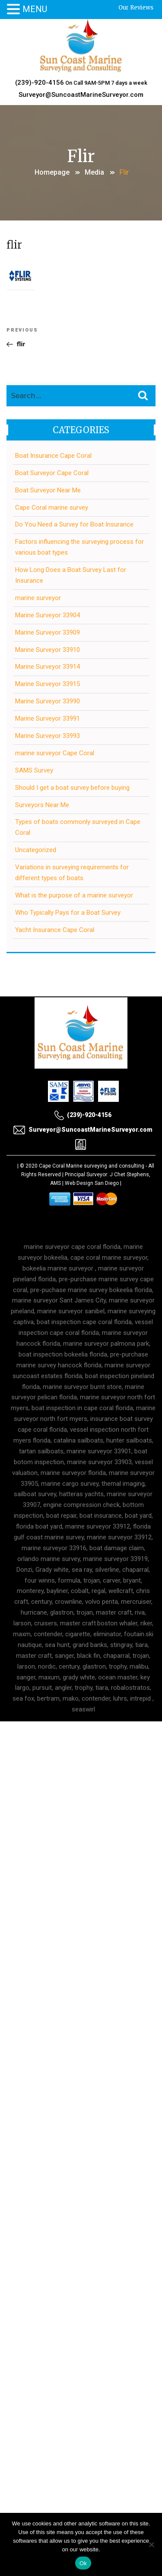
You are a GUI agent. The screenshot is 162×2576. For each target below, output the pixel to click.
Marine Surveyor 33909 (47, 632)
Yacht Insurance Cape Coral (54, 930)
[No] (151, 2544)
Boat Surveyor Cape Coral (52, 473)
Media (94, 172)
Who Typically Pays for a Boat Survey (68, 912)
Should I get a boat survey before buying (72, 788)
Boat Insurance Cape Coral (53, 456)
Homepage (52, 172)
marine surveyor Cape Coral (54, 753)
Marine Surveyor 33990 (47, 701)
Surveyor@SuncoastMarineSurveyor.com (81, 95)
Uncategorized (35, 850)
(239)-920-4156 (39, 82)
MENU (34, 9)
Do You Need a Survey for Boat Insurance (74, 524)
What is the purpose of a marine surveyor (74, 895)
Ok (83, 2563)
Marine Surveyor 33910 (47, 650)
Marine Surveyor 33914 (47, 666)
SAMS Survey (34, 770)
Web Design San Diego (92, 1183)
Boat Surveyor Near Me (48, 490)
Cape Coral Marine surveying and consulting (91, 1166)
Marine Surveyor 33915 (47, 684)
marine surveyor (38, 598)
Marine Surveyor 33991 (47, 718)
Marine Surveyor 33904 (47, 615)
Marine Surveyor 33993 (47, 736)
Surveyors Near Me (42, 805)
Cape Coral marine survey (51, 507)
